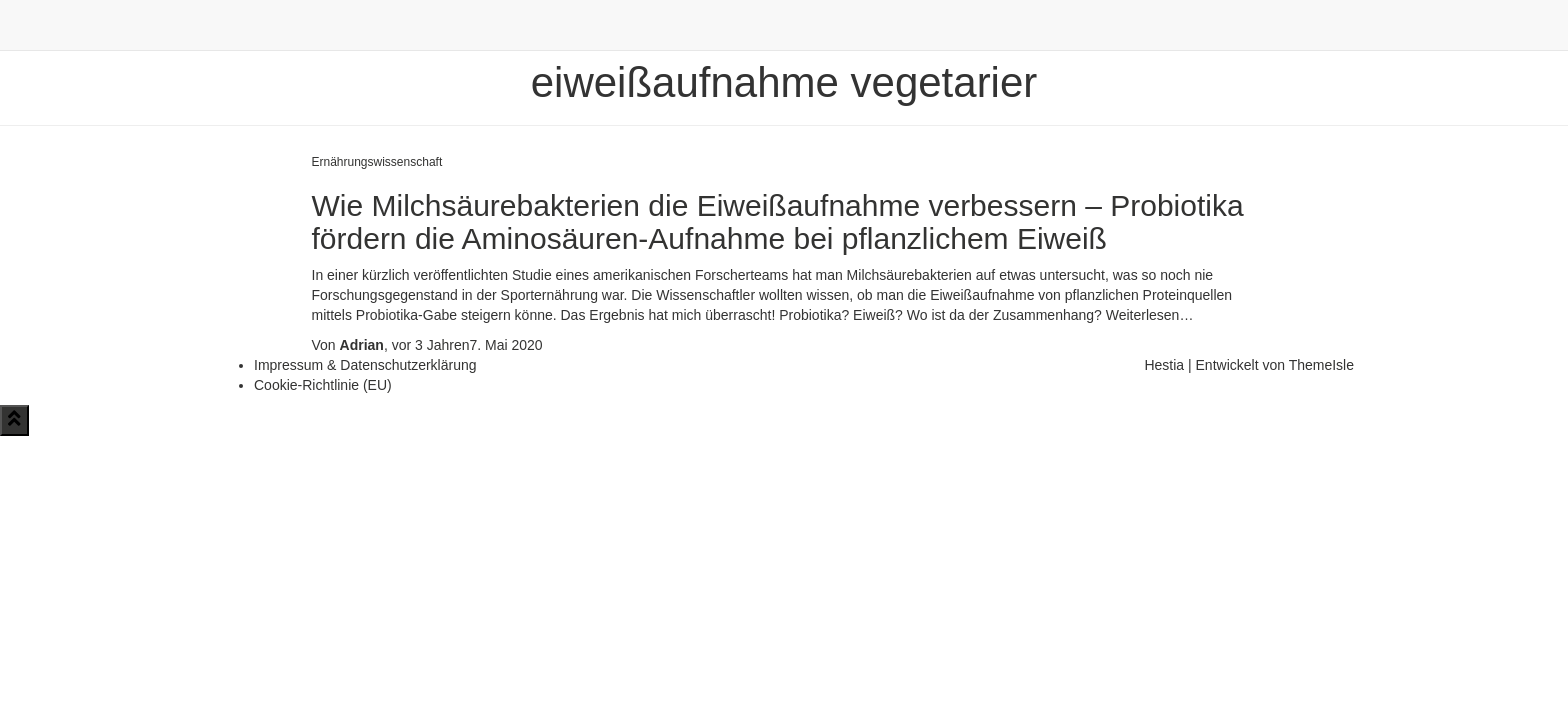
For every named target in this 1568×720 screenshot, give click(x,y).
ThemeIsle (1321, 365)
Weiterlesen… (1148, 315)
